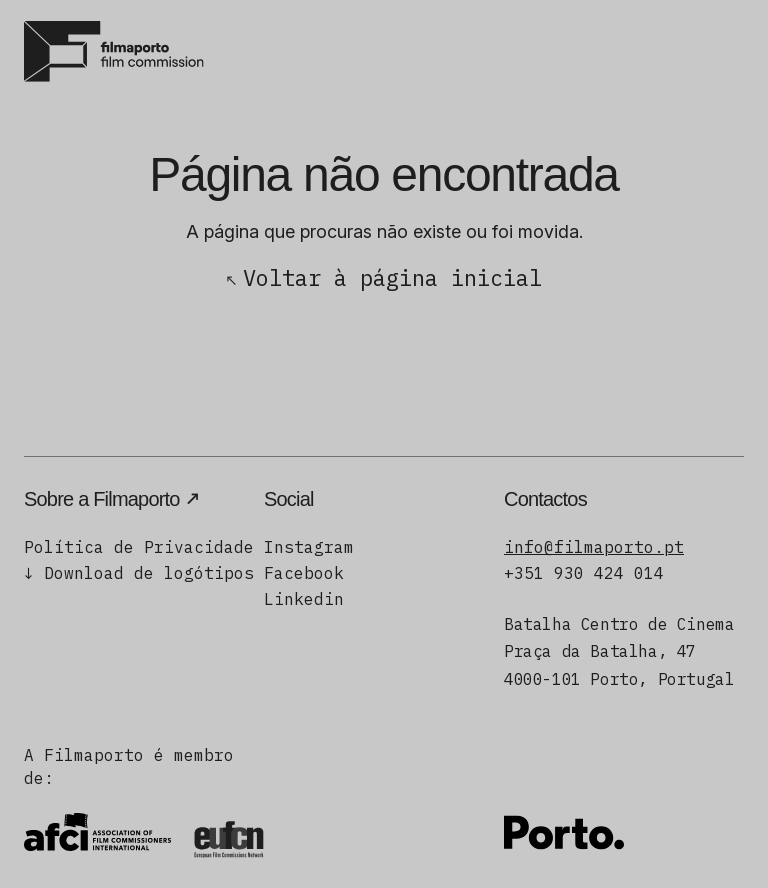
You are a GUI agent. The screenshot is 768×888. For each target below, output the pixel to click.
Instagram (309, 547)
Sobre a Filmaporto (102, 499)
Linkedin (304, 599)
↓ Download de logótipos (139, 573)
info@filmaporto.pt (594, 547)
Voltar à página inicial (392, 277)
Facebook (304, 573)
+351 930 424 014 (584, 573)
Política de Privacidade (139, 547)
